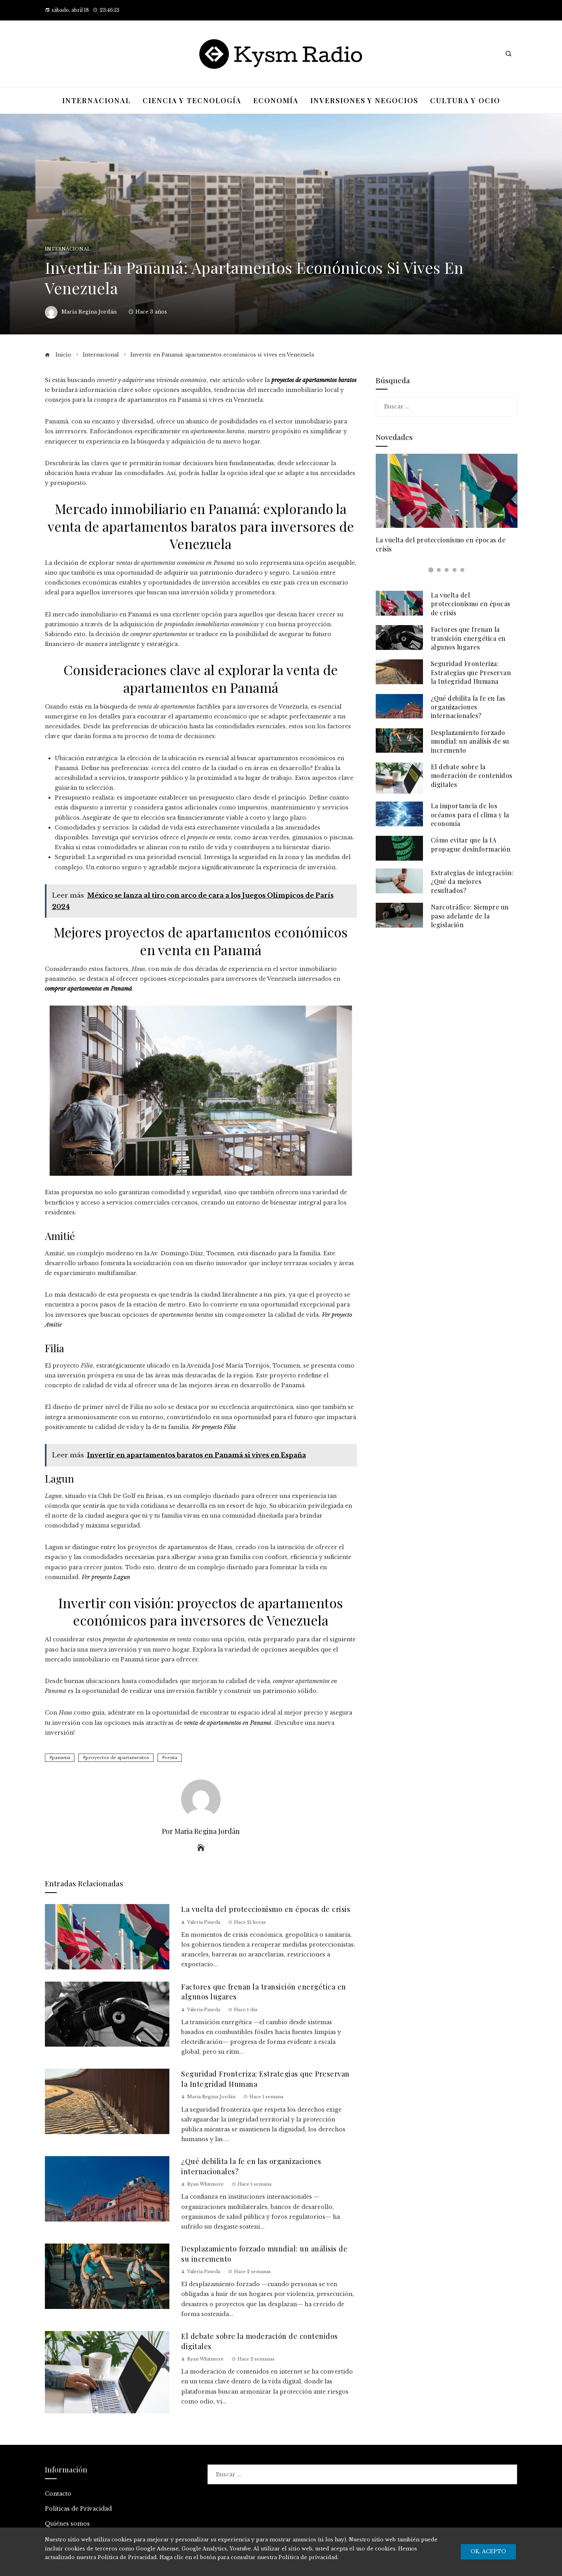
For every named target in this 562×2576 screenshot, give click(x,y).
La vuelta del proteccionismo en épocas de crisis (265, 1909)
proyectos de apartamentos (117, 1757)
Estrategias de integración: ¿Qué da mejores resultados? (472, 882)
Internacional (67, 249)
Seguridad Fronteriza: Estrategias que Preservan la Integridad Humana (471, 672)
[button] (430, 569)
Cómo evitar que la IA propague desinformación (471, 844)
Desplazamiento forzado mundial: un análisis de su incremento (470, 741)
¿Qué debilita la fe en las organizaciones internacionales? (468, 707)
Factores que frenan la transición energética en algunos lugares (468, 638)
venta (171, 1757)
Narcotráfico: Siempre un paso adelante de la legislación (470, 916)
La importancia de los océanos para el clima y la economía (470, 815)
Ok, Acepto (488, 2551)
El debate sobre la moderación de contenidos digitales (471, 776)
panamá (61, 1757)
